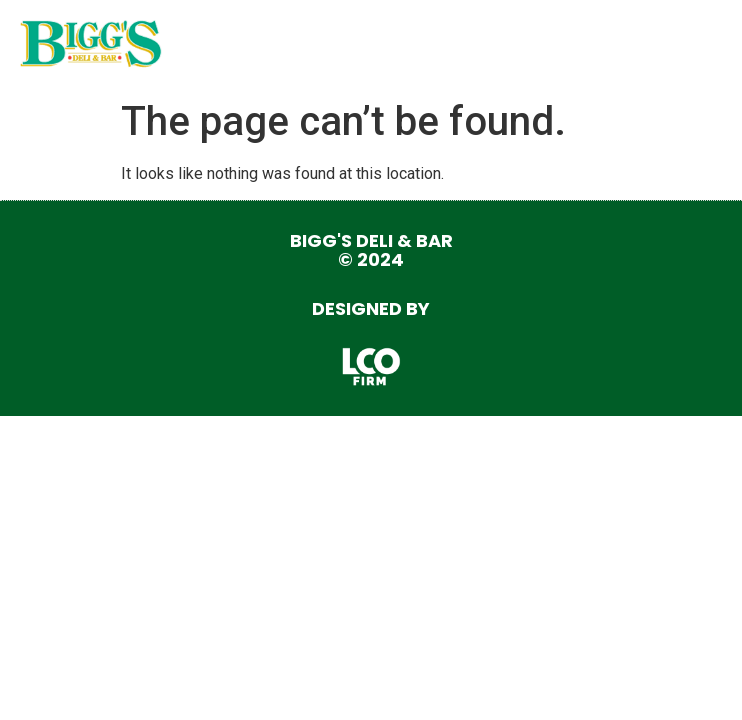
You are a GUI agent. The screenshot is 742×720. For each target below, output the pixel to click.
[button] (699, 44)
